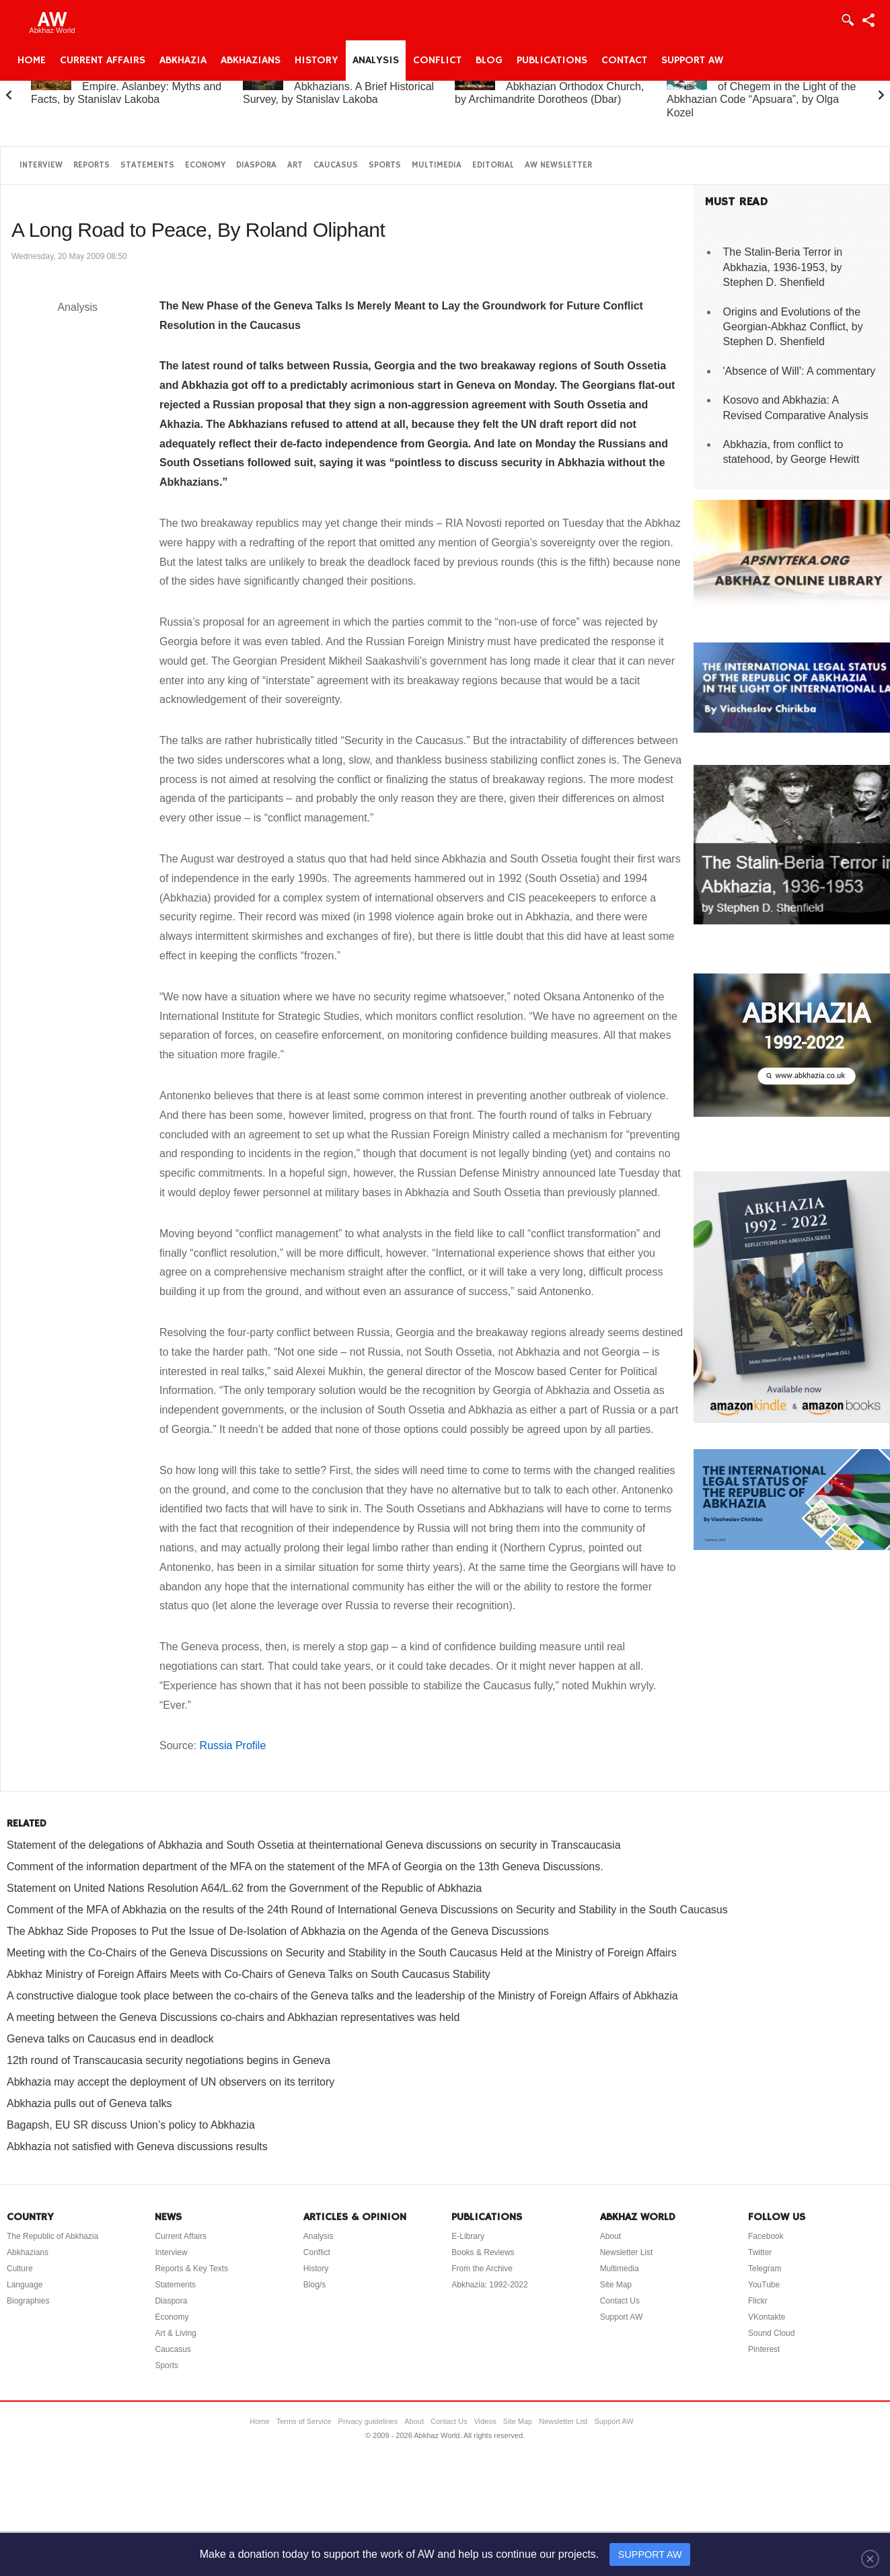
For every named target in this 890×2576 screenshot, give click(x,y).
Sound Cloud (771, 2333)
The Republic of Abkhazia (52, 2236)
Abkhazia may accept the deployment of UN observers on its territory (170, 2082)
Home (31, 60)
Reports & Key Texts (191, 2268)
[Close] (870, 2558)
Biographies (28, 2301)
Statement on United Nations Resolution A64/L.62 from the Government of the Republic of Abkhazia (244, 1888)
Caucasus (335, 165)
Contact (624, 60)
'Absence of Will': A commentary (799, 371)
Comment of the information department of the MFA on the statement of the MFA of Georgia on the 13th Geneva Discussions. (305, 1866)
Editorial (493, 165)
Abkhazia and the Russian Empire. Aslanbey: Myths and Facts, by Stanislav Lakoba (126, 86)
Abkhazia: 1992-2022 (489, 2284)
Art (295, 165)
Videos (485, 2421)
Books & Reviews (482, 2252)
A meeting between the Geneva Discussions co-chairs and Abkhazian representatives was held (233, 2017)
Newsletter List (626, 2252)
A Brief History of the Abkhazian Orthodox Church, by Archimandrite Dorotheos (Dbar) (549, 86)
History (316, 60)
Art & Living (175, 2333)
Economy (205, 165)
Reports (91, 165)
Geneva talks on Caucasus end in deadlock (110, 2039)
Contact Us (620, 2301)
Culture (20, 2268)
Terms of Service (304, 2421)
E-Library (467, 2236)
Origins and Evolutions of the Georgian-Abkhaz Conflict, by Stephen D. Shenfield (793, 327)
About (610, 2236)
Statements (147, 165)
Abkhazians (251, 60)
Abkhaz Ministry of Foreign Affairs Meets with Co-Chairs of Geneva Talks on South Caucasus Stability (248, 1974)
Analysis (376, 60)
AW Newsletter (558, 165)
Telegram (764, 2268)
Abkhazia (183, 60)
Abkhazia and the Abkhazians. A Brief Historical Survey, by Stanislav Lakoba (338, 86)
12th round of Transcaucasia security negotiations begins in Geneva (168, 2060)
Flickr (758, 2301)
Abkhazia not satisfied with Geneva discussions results (137, 2146)
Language (24, 2284)
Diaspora (256, 165)
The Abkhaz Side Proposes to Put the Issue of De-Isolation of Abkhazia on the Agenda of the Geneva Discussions (278, 1931)
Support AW (692, 60)
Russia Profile (233, 1745)
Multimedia (436, 165)
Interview (41, 165)
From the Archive (482, 2268)
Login (847, 20)
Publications (552, 60)
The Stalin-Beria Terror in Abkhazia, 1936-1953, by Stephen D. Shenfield (783, 267)
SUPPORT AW (650, 2554)
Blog (489, 60)
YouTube (764, 2284)
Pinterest (764, 2349)
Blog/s (314, 2284)
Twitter (760, 2252)
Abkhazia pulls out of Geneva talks (89, 2103)
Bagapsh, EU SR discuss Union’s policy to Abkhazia (131, 2125)
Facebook (766, 2236)
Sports (385, 165)
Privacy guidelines (368, 2421)
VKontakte (766, 2317)
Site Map (616, 2284)
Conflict (437, 60)
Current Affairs (102, 60)
